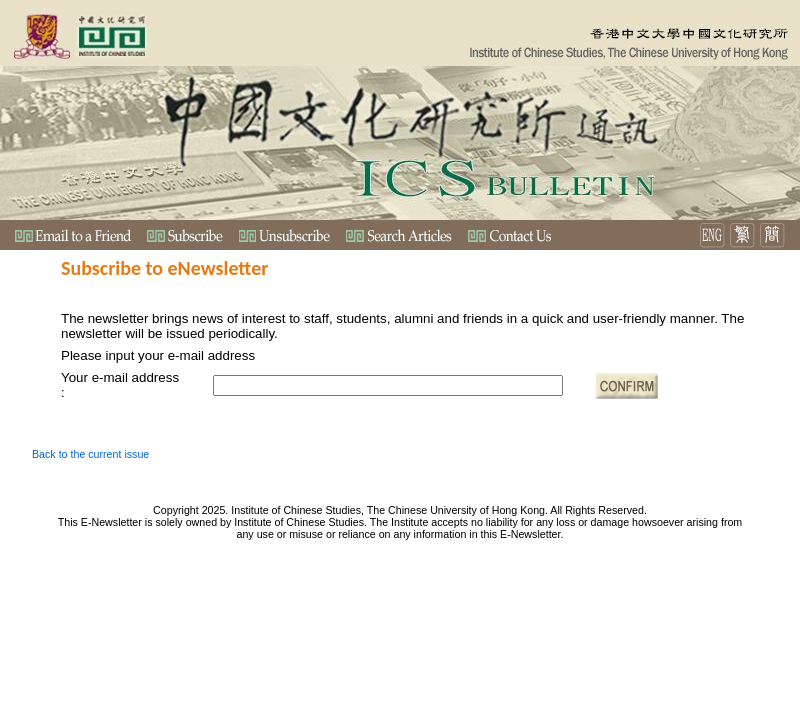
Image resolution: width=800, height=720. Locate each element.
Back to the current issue (90, 454)
